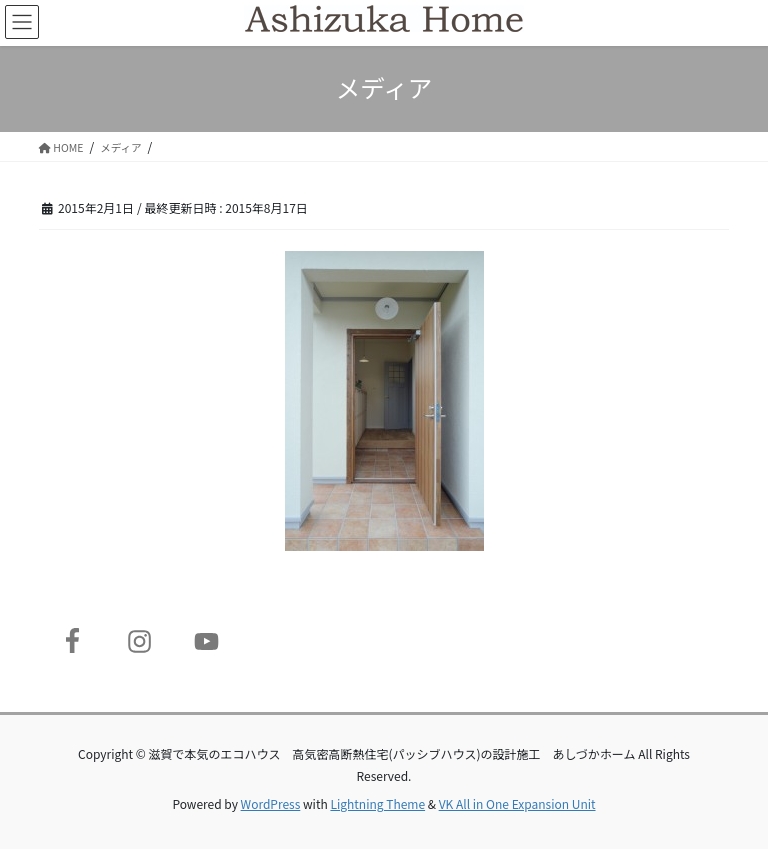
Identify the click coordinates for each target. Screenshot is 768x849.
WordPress (271, 803)
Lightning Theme (377, 803)
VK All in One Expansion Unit (517, 803)
